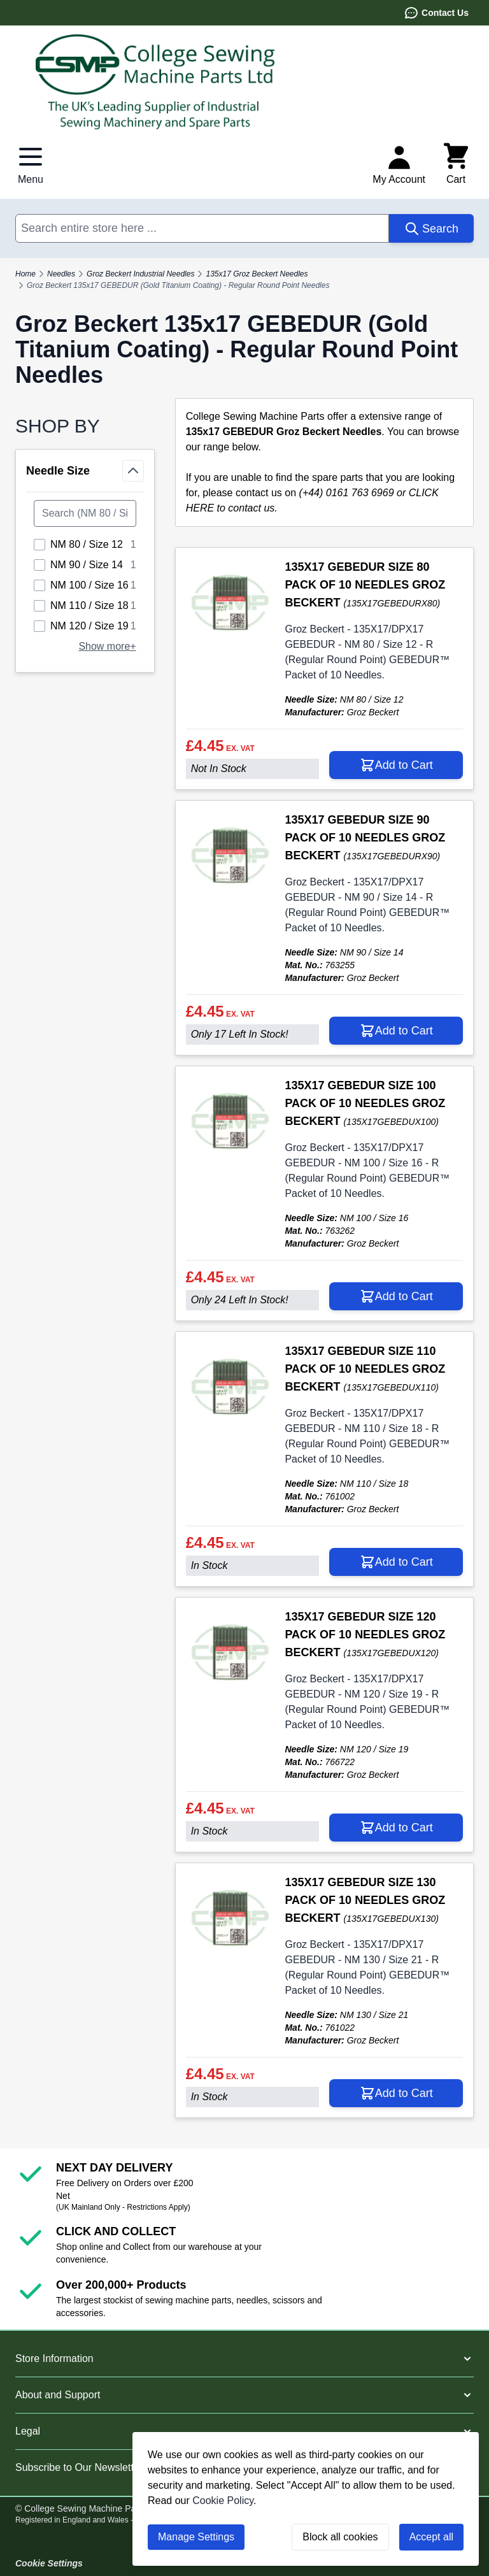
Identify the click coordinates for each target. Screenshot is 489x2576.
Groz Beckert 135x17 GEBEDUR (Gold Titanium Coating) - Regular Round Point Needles (178, 285)
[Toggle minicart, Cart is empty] (456, 164)
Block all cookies (340, 2536)
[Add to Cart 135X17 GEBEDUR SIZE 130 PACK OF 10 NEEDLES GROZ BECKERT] (396, 2093)
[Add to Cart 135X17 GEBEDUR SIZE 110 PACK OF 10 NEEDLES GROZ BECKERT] (396, 1562)
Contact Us (436, 12)
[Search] (431, 228)
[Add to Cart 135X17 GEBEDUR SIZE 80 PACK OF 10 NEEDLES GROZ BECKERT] (396, 765)
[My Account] (399, 164)
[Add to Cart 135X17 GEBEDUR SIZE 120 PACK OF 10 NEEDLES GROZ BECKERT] (396, 1828)
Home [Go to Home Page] (25, 273)
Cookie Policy (222, 2500)
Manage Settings (196, 2536)
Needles (61, 273)
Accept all (431, 2536)
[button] (244, 2359)
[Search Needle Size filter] (85, 513)
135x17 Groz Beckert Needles (257, 273)
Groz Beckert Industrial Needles (140, 273)
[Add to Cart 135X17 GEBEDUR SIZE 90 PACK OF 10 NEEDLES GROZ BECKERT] (396, 1031)
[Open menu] (30, 164)
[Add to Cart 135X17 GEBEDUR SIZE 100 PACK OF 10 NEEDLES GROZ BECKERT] (396, 1296)
